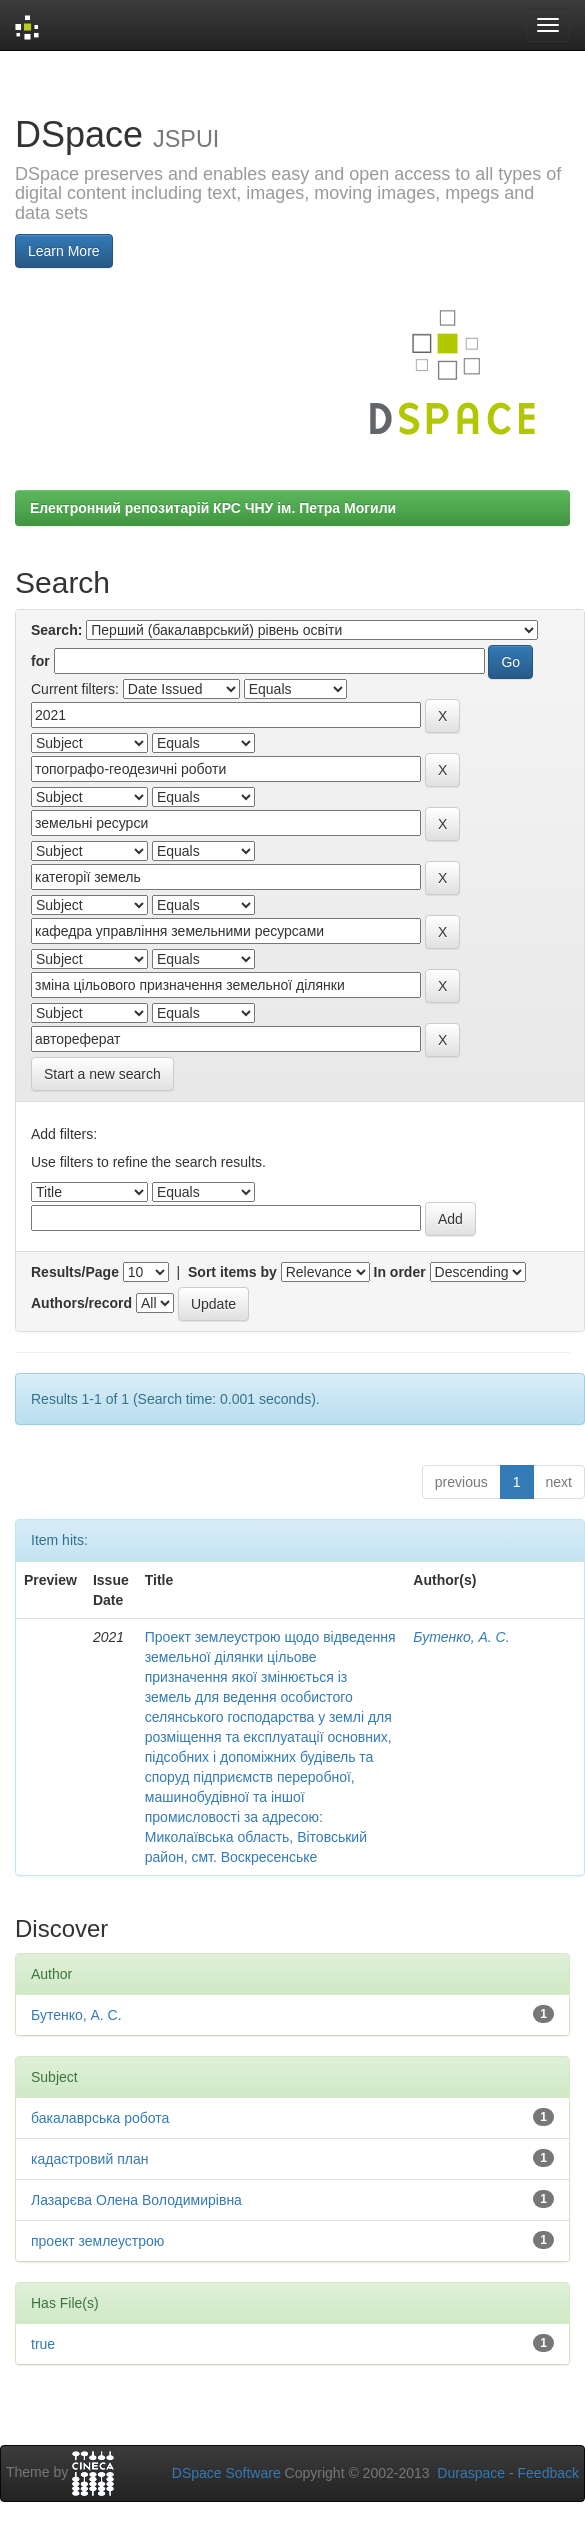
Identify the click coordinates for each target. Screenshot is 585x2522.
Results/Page (75, 1272)
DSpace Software (226, 2473)
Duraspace (471, 2473)
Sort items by (232, 1272)
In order (400, 1272)
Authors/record (81, 1303)
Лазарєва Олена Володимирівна (136, 2200)
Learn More (64, 251)
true (43, 2344)
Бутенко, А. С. (461, 1637)
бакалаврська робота (100, 2118)
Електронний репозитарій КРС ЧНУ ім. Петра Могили (213, 508)
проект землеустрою (97, 2241)
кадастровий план (89, 2159)
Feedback (548, 2473)
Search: (56, 630)
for (40, 661)
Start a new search (102, 1074)
